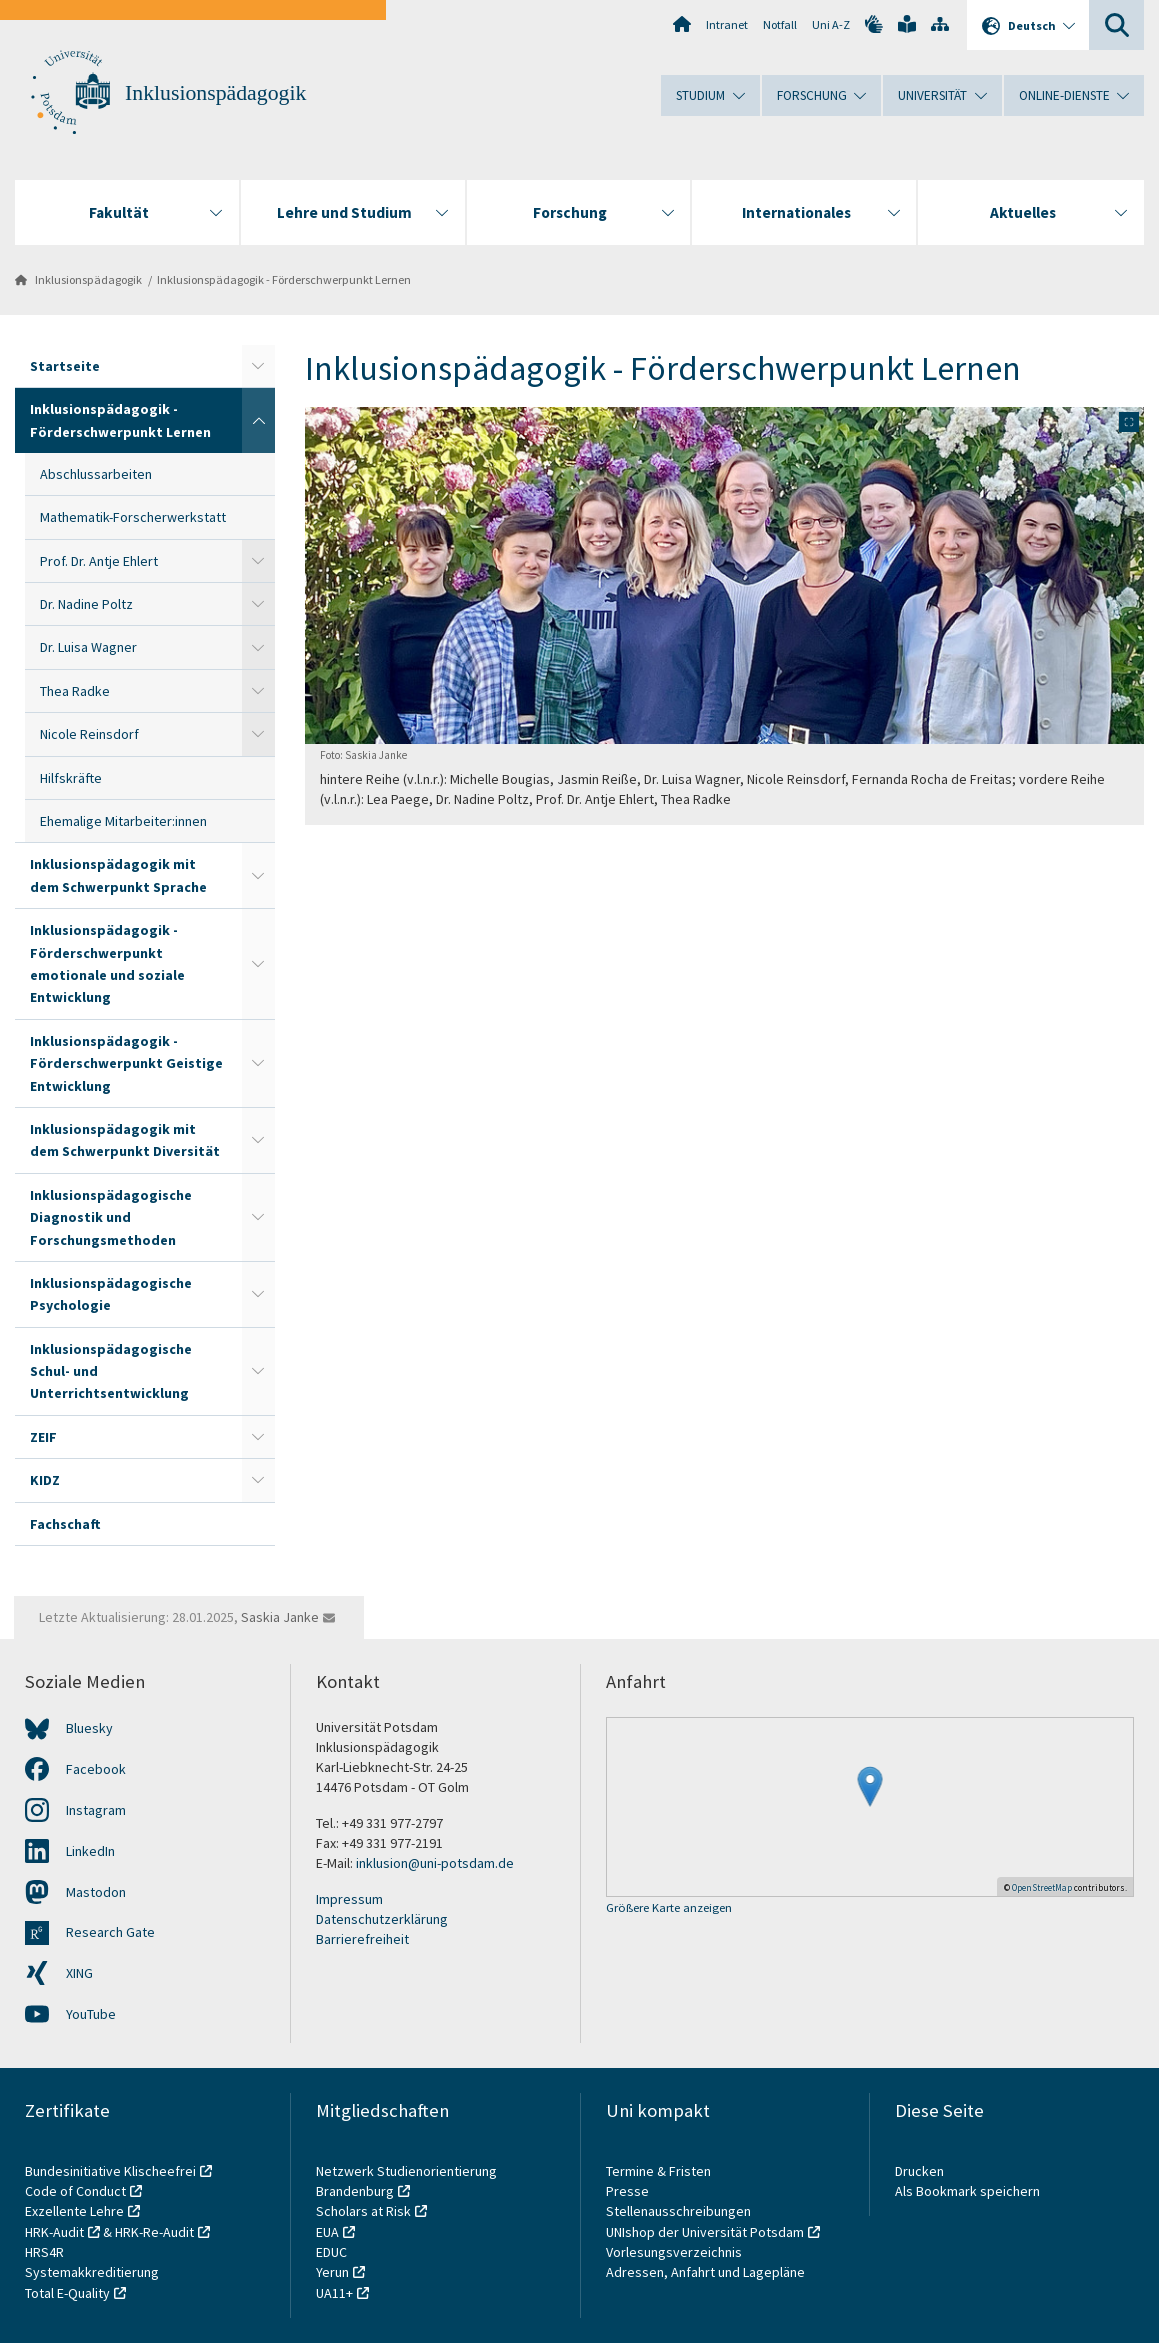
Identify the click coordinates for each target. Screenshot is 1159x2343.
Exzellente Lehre (74, 2211)
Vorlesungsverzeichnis (675, 2252)
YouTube (91, 2014)
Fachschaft (65, 1524)
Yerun (332, 2272)
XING (79, 1973)
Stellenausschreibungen (678, 2211)
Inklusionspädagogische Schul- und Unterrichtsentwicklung (111, 1371)
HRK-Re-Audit (154, 2232)
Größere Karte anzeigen (669, 1908)
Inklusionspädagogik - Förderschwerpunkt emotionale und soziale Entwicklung (107, 963)
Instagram (96, 1810)
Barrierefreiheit (362, 1939)
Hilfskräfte (71, 778)
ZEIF (43, 1437)
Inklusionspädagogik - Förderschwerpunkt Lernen (284, 279)
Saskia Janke (280, 1617)
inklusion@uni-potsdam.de (435, 1863)
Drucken (919, 2171)
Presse (629, 2191)
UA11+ (334, 2293)
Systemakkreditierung (92, 2272)
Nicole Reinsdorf (89, 734)
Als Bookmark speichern (967, 2191)
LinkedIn (90, 1851)
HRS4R (44, 2252)
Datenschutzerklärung (382, 1919)
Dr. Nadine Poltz (86, 604)
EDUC (331, 2252)
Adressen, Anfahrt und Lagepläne (705, 2272)
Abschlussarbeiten (96, 474)
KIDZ (45, 1480)
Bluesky (89, 1728)
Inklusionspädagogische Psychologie (111, 1294)
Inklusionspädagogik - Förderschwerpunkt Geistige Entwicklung (126, 1063)
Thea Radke (75, 691)
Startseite (65, 366)
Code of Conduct (75, 2191)
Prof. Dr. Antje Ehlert (99, 561)
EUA (327, 2232)
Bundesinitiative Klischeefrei (110, 2171)
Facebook (96, 1769)
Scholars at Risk (363, 2211)
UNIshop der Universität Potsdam (705, 2232)
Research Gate (110, 1932)
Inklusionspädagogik (215, 93)
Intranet (727, 24)
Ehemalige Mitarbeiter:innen (123, 821)
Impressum (349, 1899)
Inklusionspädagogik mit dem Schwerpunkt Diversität (125, 1140)
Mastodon (96, 1892)
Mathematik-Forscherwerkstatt (133, 517)
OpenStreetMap (1042, 1887)
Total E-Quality (67, 2293)
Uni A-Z (831, 24)
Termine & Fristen (660, 2171)
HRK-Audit (54, 2232)
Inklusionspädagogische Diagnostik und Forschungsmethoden (111, 1217)
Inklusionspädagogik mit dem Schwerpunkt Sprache (118, 875)
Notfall (780, 24)
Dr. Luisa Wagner (88, 647)
